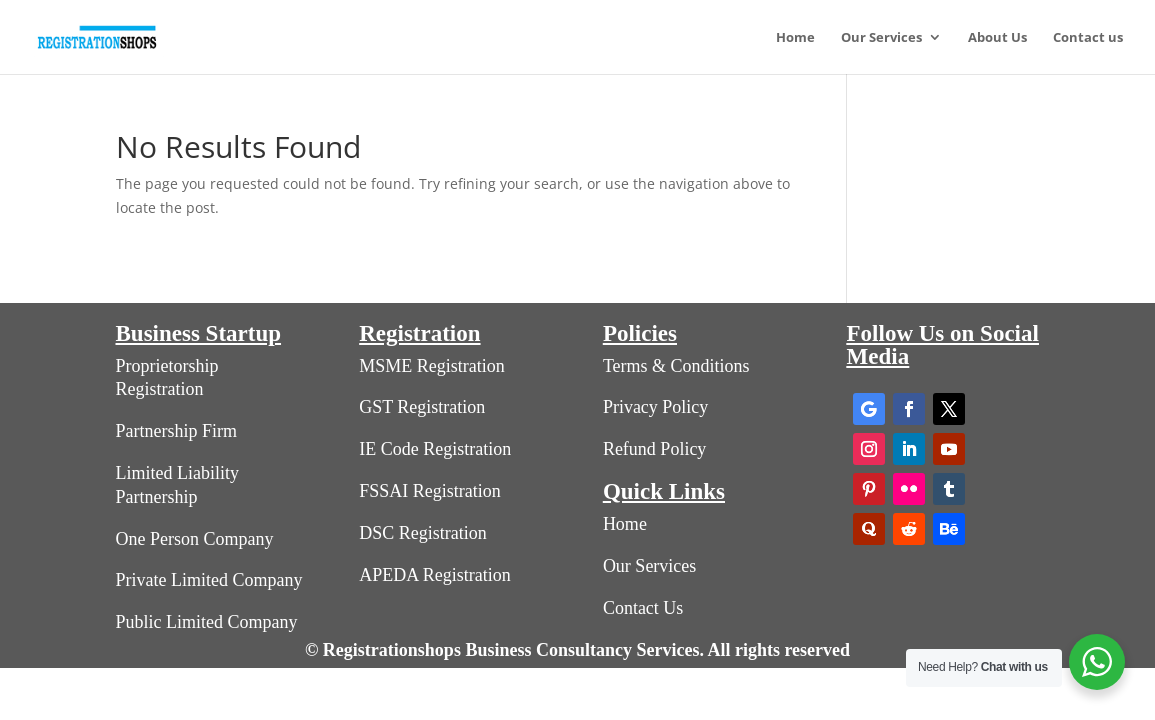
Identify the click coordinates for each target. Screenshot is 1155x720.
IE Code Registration (435, 449)
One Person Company (195, 539)
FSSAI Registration (430, 491)
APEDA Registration (435, 575)
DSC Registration (423, 533)
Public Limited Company (207, 622)
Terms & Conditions (676, 366)
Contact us (1088, 38)
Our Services (881, 38)
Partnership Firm (177, 431)
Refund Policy (655, 449)
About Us (997, 38)
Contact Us (643, 608)
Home (795, 38)
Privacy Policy (656, 407)
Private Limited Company (209, 580)
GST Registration (422, 407)
